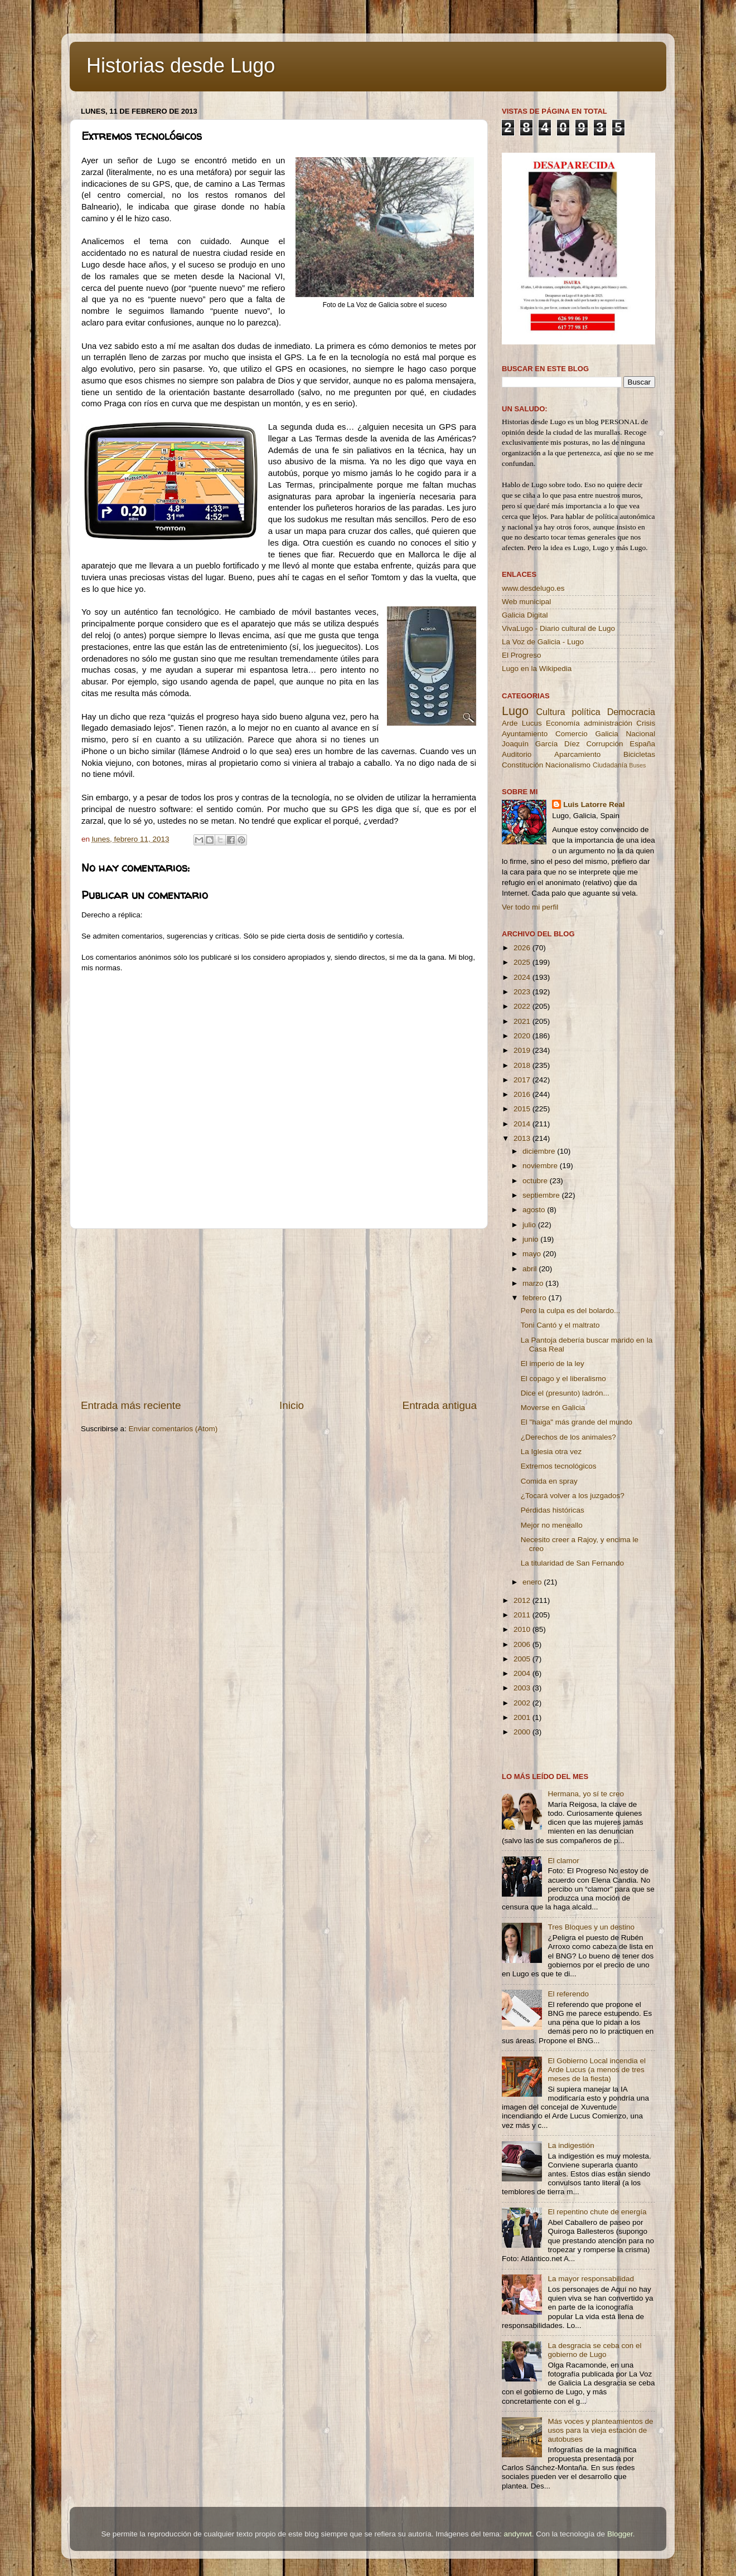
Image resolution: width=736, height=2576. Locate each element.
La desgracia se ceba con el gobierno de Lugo (594, 2350)
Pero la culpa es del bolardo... (571, 1310)
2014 (523, 1124)
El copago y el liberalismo (563, 1378)
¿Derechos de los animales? (568, 1437)
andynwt (517, 2534)
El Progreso (521, 655)
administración (608, 723)
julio (530, 1225)
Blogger (620, 2534)
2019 (523, 1050)
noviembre (541, 1165)
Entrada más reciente (131, 1405)
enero (533, 1582)
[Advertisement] (278, 1313)
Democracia (631, 712)
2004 (523, 1673)
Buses (637, 765)
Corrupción (604, 744)
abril (530, 1269)
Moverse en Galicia (553, 1407)
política (586, 712)
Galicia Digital (525, 615)
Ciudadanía (610, 765)
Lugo (515, 711)
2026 (523, 948)
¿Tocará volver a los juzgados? (572, 1495)
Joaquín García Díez (541, 744)
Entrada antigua (440, 1405)
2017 (523, 1080)
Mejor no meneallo (552, 1525)
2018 (523, 1065)
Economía (563, 723)
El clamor (563, 1860)
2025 (523, 962)
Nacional (640, 734)
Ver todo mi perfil (530, 907)
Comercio (571, 734)
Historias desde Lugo (180, 65)
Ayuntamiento (525, 734)
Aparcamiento (577, 754)
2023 (523, 992)
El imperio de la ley (552, 1363)
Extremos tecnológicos (559, 1466)
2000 (523, 1732)
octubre (536, 1181)
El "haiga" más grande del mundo (576, 1422)
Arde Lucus (522, 723)
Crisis (645, 723)
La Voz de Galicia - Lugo (543, 642)
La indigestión (571, 2145)
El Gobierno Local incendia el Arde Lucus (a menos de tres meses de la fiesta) (597, 2070)
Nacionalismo (567, 765)
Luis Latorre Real (593, 804)
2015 (523, 1109)
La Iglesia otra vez (551, 1451)
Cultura (550, 712)
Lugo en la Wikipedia (537, 668)
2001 (523, 1717)
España (642, 744)
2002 (523, 1703)
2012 (523, 1600)
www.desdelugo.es (533, 588)
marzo (533, 1283)
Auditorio (516, 754)
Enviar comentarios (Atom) (173, 1429)
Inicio (291, 1405)
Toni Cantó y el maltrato (560, 1325)
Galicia (606, 734)
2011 (523, 1615)
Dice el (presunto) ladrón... (565, 1393)
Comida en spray (549, 1481)
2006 (523, 1644)
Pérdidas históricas (552, 1510)
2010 (523, 1629)
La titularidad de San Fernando (572, 1563)
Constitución (522, 765)
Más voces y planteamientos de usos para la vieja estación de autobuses (600, 2430)
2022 (523, 1006)
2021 (523, 1021)
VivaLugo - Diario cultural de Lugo (558, 628)
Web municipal (526, 601)
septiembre (542, 1195)
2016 (523, 1094)
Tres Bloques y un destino (591, 1927)
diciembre (539, 1151)
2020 (523, 1036)
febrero (535, 1298)
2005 (523, 1659)
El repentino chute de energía (597, 2212)
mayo (532, 1254)
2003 (523, 1688)
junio (531, 1239)
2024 (523, 977)
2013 (523, 1138)
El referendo (568, 1994)
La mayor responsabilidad (591, 2278)
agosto (534, 1210)
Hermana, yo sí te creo (586, 1794)
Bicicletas (639, 754)
